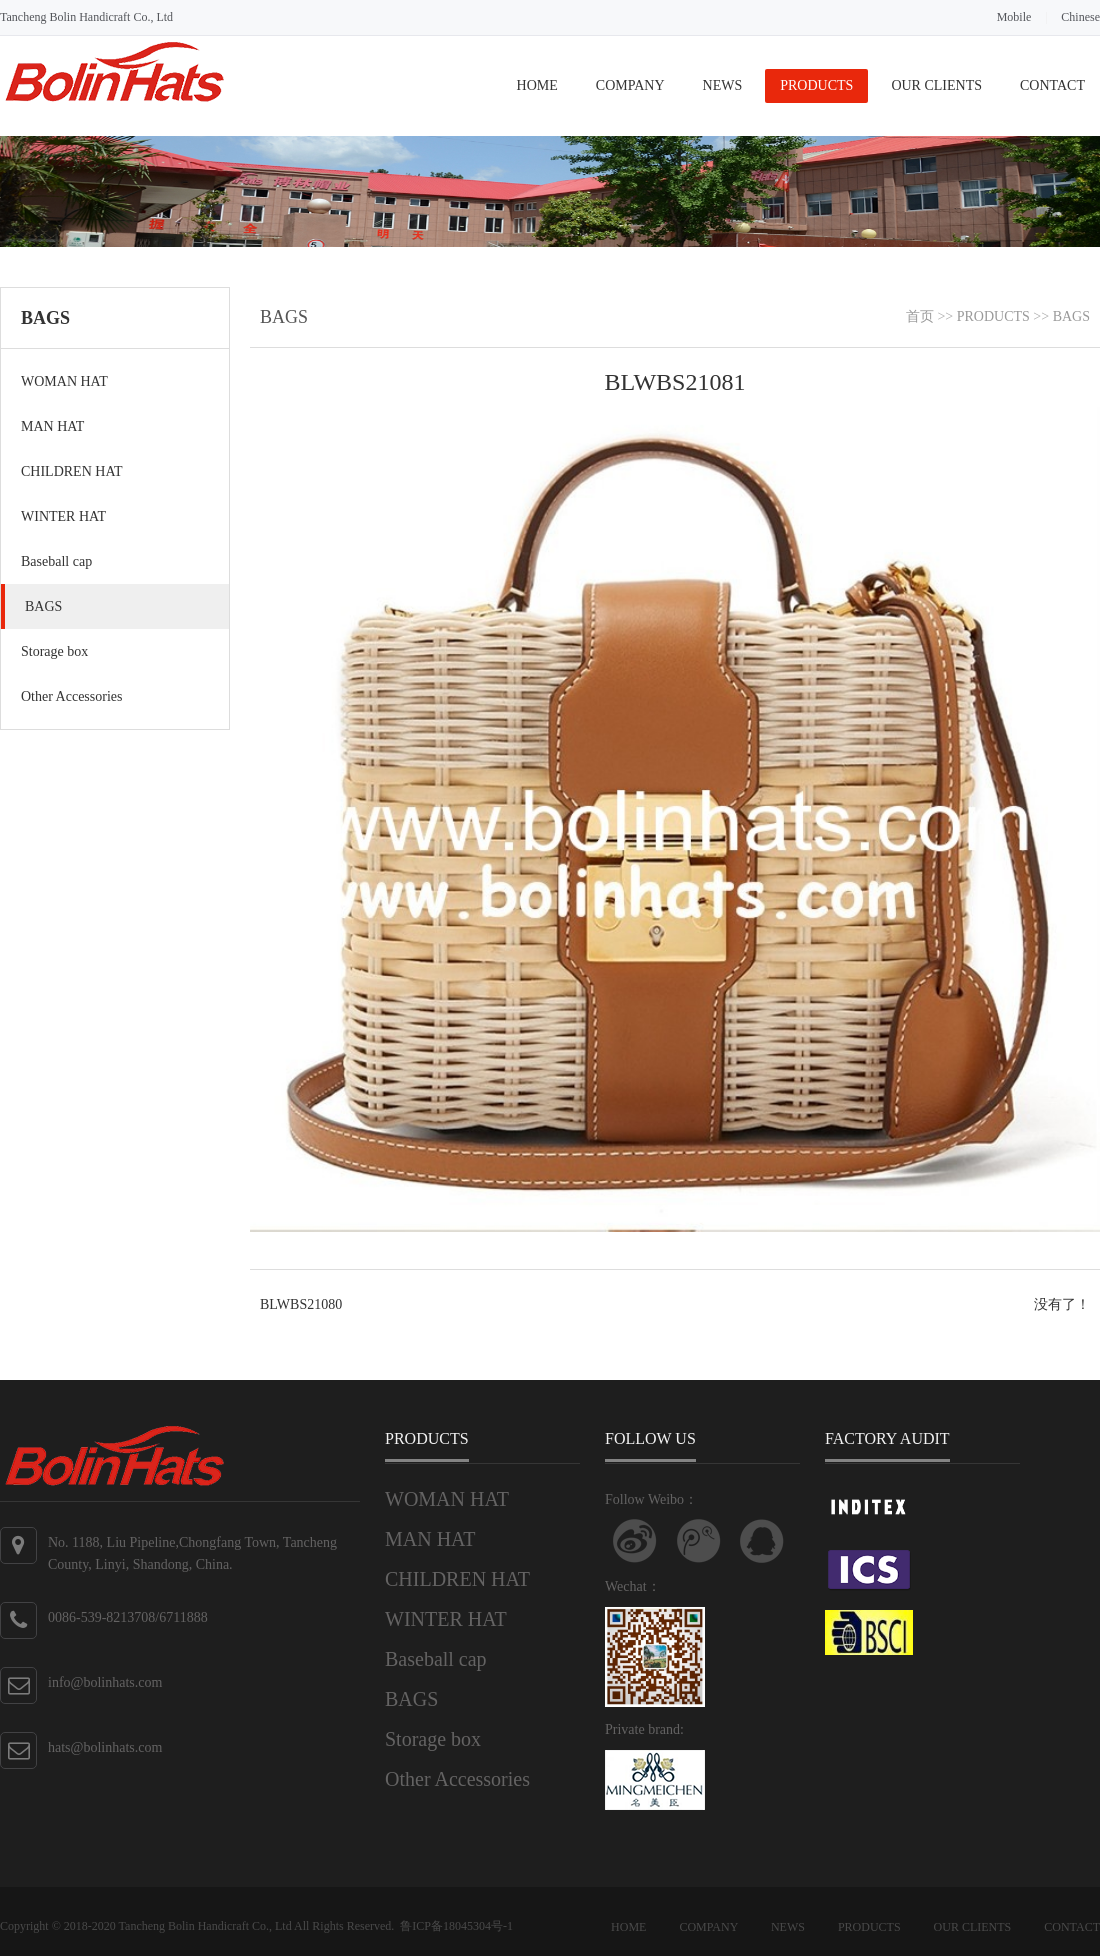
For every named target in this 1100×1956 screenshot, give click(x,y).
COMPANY (630, 85)
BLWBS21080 (301, 1304)
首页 (920, 316)
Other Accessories (71, 696)
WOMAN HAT (64, 381)
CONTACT (1052, 85)
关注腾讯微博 (699, 1541)
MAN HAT (52, 426)
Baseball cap (56, 561)
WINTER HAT (63, 516)
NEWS (723, 85)
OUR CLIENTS (936, 85)
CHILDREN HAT (72, 471)
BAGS (43, 606)
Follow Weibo (635, 1541)
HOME (537, 85)
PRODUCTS (816, 85)
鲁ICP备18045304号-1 (456, 1926)
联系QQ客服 (762, 1541)
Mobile (1014, 17)
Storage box (54, 651)
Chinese (1080, 17)
